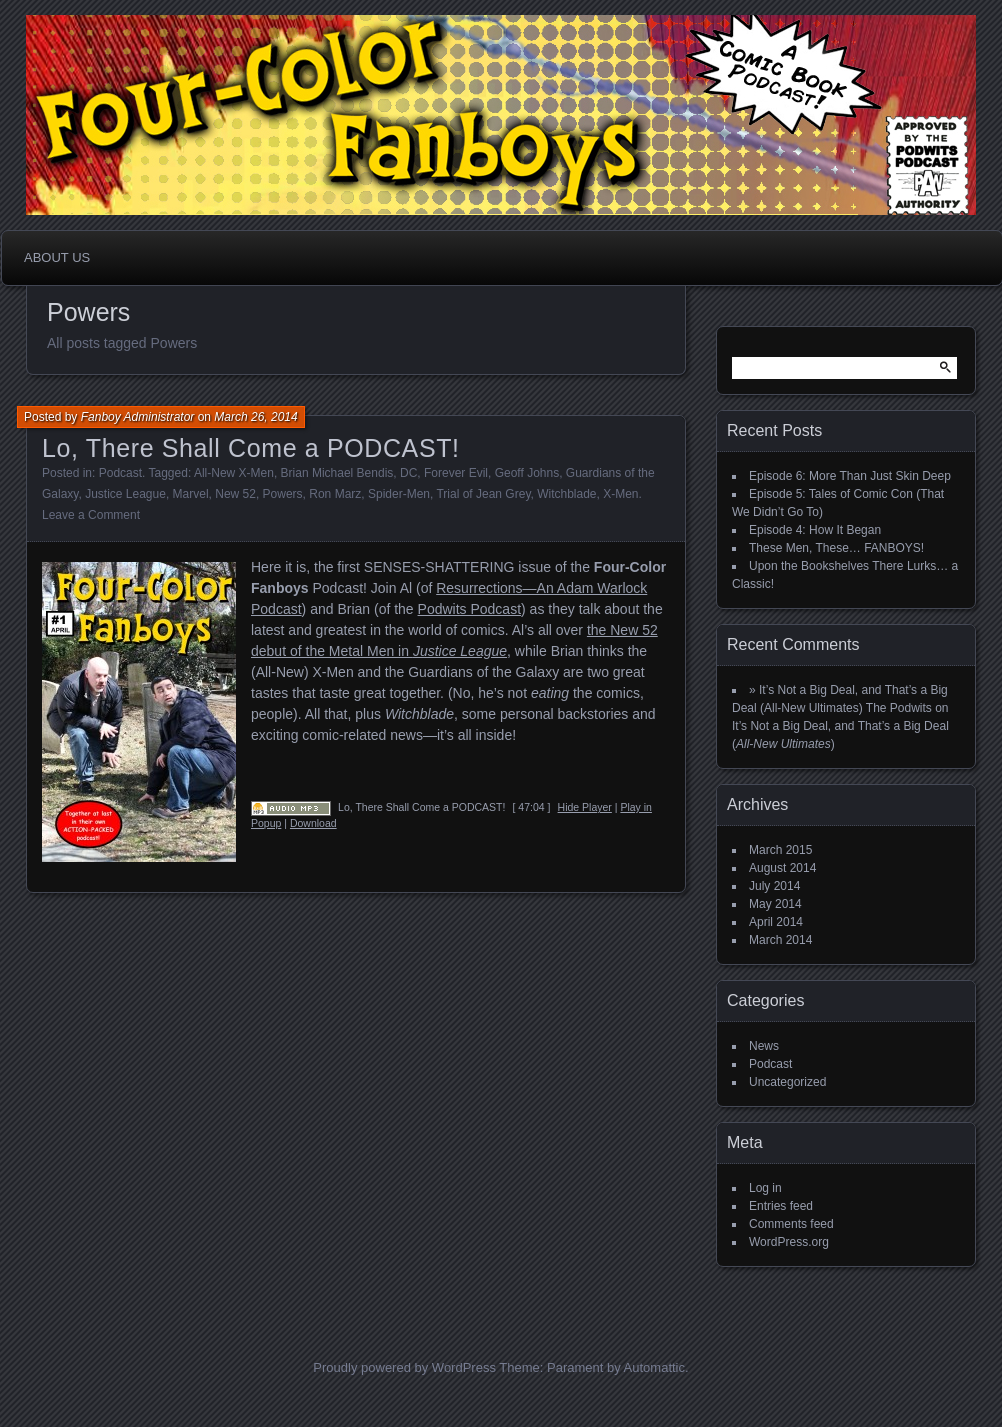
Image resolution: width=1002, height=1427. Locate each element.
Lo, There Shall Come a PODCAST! (251, 448)
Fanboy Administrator (138, 417)
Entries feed (781, 1206)
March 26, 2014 (255, 417)
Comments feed (791, 1224)
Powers (283, 494)
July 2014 (774, 886)
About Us (57, 257)
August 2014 (782, 868)
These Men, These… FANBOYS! (836, 548)
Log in (765, 1188)
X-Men (620, 494)
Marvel (191, 494)
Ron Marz (335, 494)
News (764, 1046)
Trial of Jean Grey (483, 494)
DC (408, 473)
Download (313, 823)
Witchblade (566, 494)
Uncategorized (787, 1082)
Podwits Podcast (470, 609)
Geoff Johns (527, 473)
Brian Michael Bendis (337, 473)
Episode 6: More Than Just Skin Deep (850, 476)
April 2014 (776, 922)
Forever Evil (456, 473)
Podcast (120, 473)
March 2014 (780, 940)
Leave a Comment (91, 515)
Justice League (125, 494)
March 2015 (780, 850)
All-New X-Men (234, 473)
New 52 (235, 494)
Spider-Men (399, 494)
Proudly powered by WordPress (404, 1367)
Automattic (654, 1367)
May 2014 (775, 904)
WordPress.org (789, 1242)
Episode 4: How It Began (815, 530)
